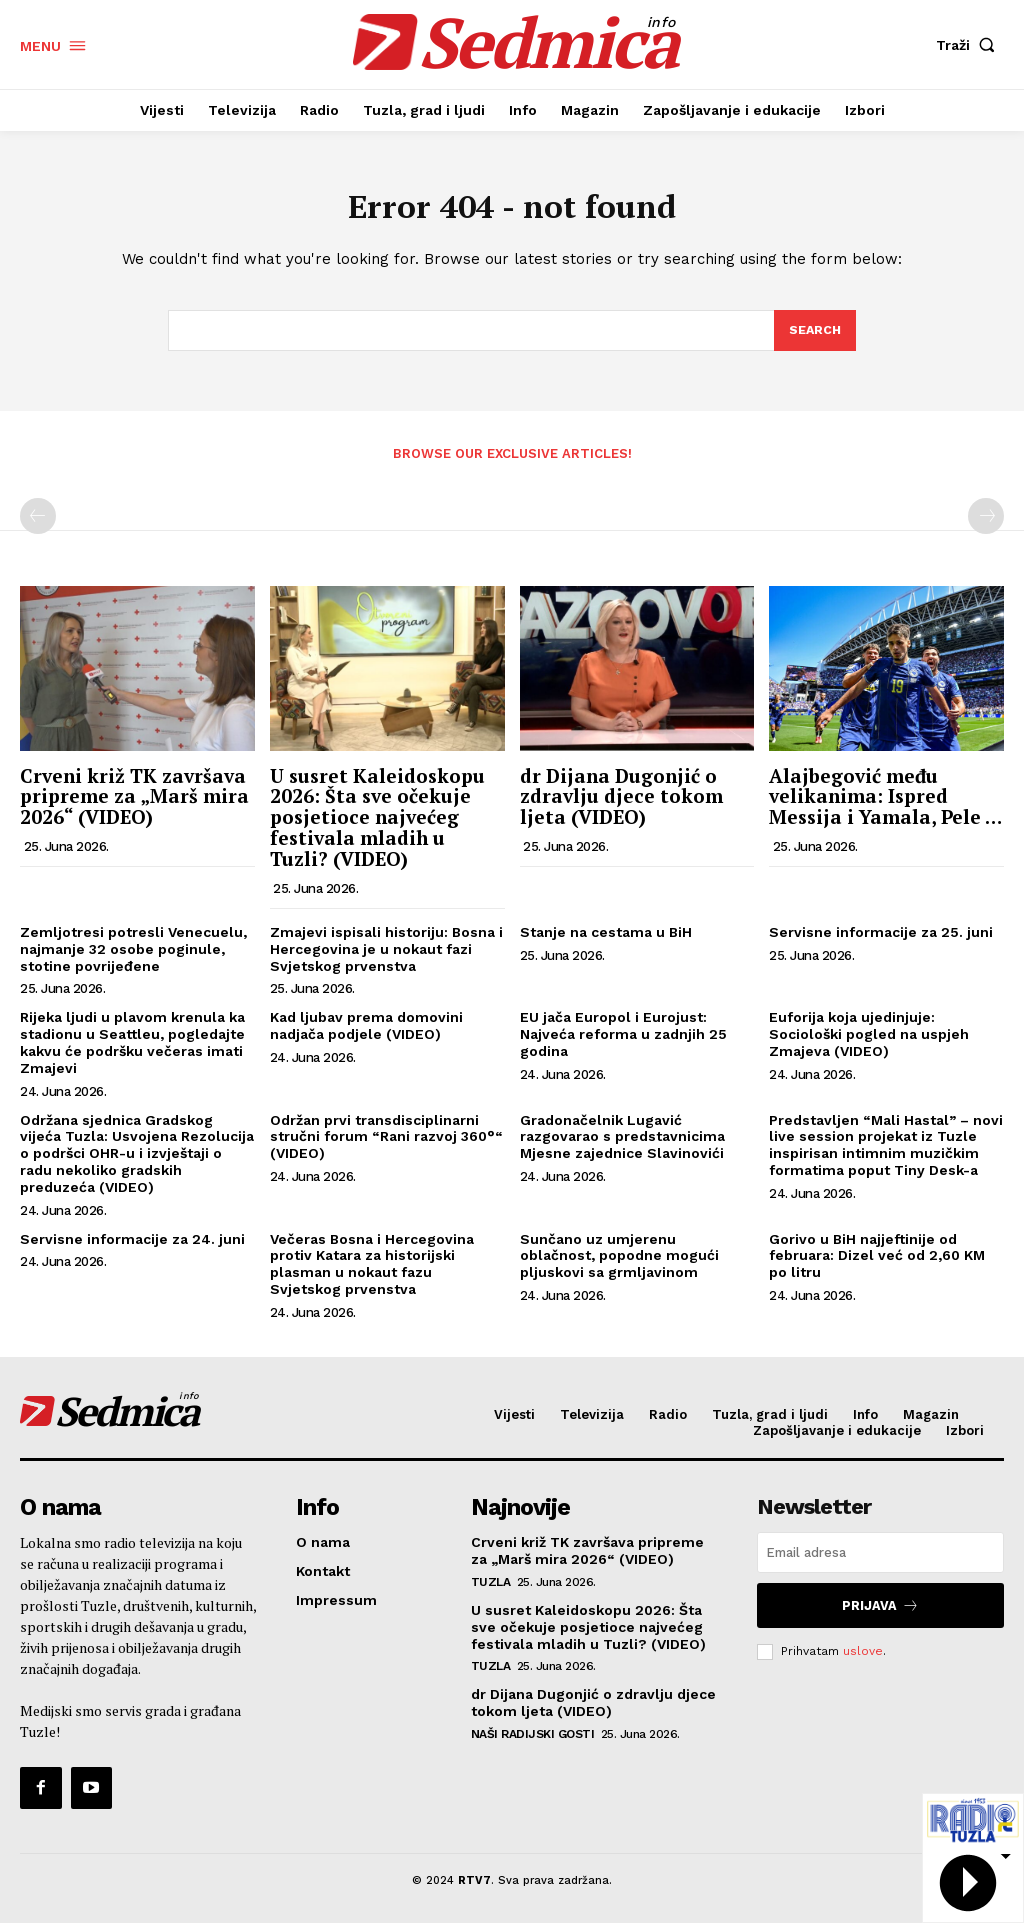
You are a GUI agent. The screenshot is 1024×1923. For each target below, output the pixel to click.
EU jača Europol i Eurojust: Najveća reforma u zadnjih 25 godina (623, 1040)
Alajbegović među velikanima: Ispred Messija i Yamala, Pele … (885, 801)
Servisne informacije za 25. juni (881, 938)
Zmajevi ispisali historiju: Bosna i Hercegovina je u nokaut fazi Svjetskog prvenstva (386, 955)
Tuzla (491, 1586)
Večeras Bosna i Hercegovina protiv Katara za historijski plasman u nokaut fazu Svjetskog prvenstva (372, 1269)
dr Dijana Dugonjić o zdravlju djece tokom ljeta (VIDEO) (621, 801)
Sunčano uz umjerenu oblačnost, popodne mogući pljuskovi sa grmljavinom (619, 1261)
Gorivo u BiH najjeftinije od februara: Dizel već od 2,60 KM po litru (877, 1261)
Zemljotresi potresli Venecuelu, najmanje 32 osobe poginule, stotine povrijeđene (133, 955)
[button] (970, 45)
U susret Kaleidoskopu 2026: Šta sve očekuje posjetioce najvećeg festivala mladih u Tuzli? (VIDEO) (377, 822)
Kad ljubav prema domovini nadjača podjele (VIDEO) (366, 1031)
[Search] (814, 336)
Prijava (881, 1609)
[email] (880, 1558)
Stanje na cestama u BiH (606, 938)
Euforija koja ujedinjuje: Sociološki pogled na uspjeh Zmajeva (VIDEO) (869, 1040)
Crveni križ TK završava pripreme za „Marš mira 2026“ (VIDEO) (134, 801)
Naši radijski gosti (533, 1738)
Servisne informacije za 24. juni (132, 1244)
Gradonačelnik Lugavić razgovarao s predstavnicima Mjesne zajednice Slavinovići (622, 1142)
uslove (863, 1653)
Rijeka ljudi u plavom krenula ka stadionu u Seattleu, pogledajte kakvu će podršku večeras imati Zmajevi (132, 1048)
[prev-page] (38, 522)
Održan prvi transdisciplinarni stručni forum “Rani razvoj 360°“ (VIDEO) (386, 1142)
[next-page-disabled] (986, 522)
